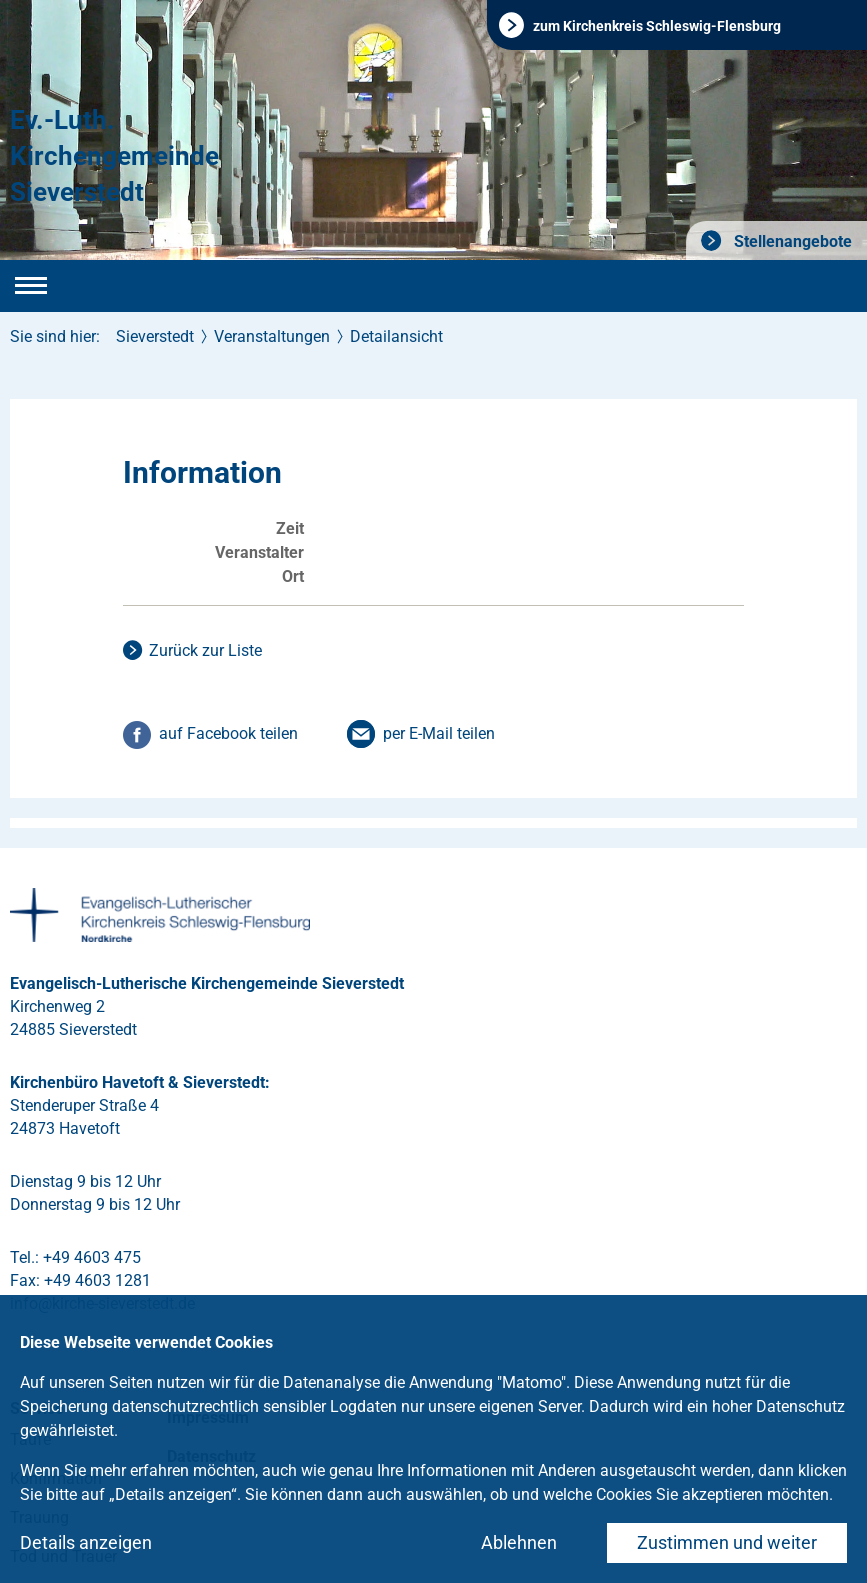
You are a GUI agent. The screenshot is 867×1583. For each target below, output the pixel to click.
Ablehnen (519, 1542)
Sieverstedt (155, 336)
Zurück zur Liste (205, 650)
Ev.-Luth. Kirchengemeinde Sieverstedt (114, 156)
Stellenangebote (791, 241)
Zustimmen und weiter (727, 1542)
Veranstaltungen (272, 336)
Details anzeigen (86, 1542)
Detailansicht (396, 336)
